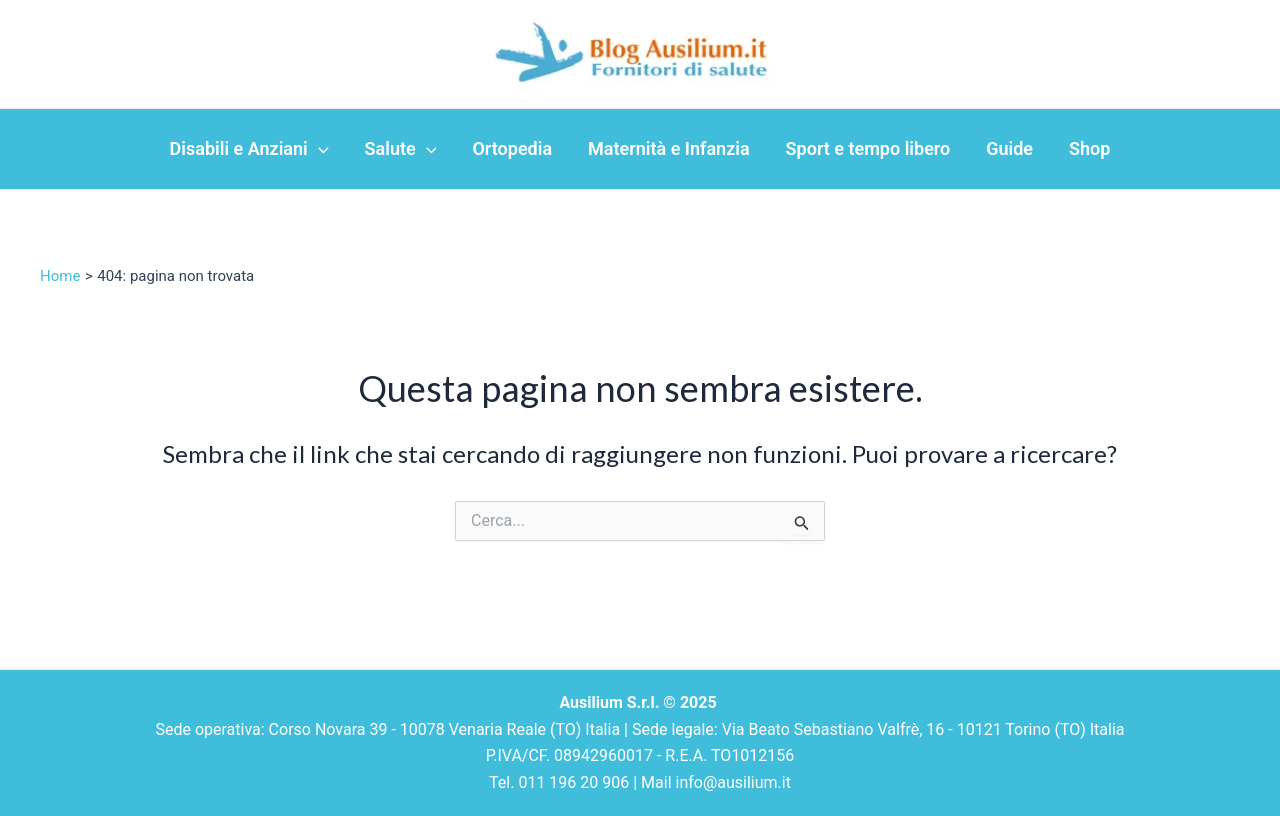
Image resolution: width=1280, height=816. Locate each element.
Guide (1009, 148)
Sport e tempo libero (868, 148)
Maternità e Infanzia (669, 148)
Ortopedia (512, 148)
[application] (318, 149)
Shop (1089, 148)
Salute (401, 149)
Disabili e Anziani (249, 149)
